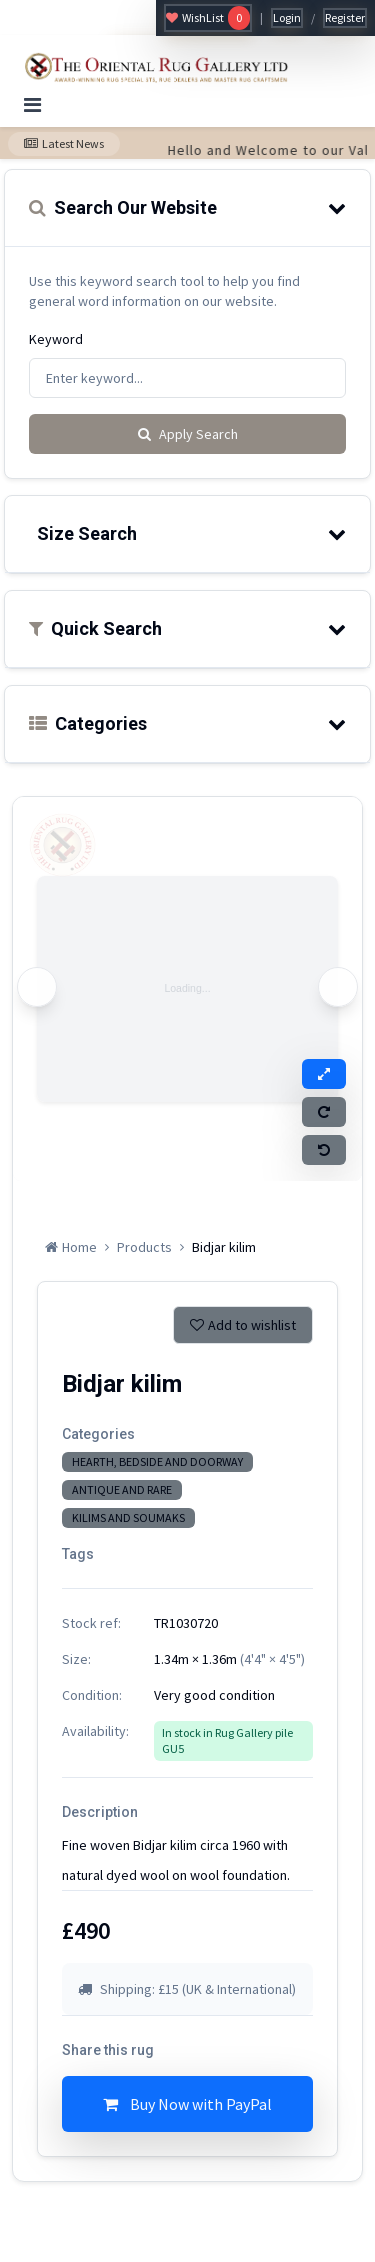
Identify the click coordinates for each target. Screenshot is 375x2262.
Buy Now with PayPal (187, 2104)
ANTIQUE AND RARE (122, 1489)
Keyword (56, 339)
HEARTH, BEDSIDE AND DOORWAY (157, 1461)
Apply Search (188, 434)
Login (287, 17)
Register (345, 17)
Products (144, 1247)
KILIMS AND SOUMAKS (128, 1517)
